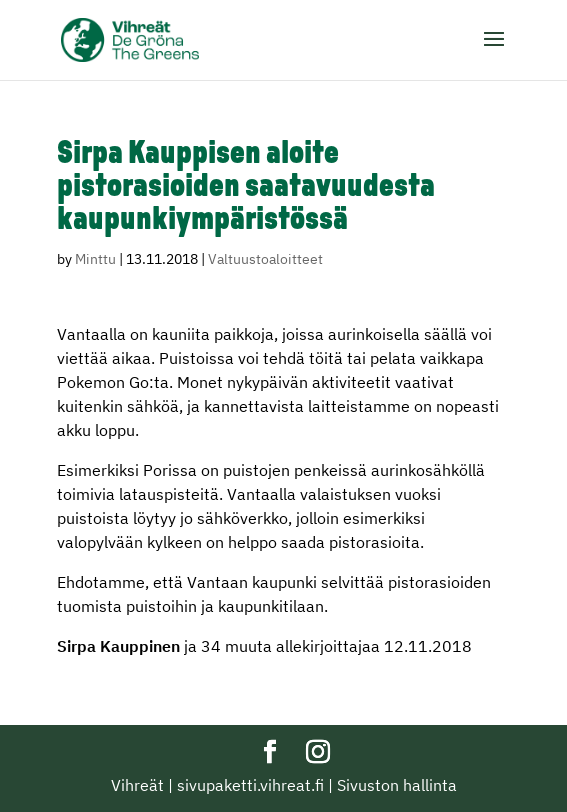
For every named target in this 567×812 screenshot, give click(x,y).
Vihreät (137, 785)
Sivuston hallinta (397, 785)
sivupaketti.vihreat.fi (250, 785)
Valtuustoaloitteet (265, 259)
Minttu (95, 259)
